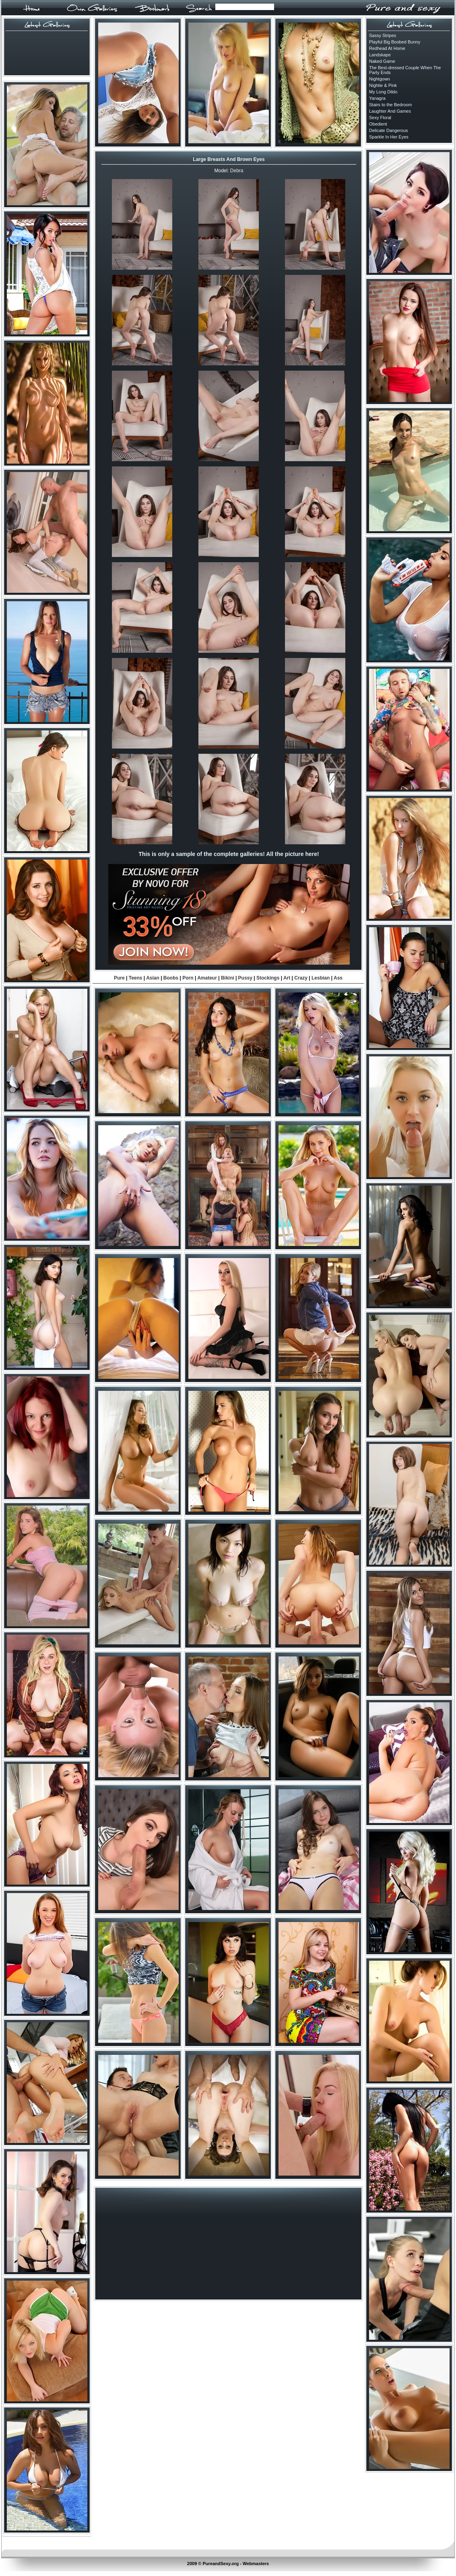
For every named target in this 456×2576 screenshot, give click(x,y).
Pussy (245, 978)
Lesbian (321, 978)
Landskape (380, 54)
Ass (338, 978)
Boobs (170, 978)
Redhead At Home (387, 48)
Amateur (207, 978)
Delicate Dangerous (388, 130)
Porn (187, 978)
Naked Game (382, 61)
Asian (152, 978)
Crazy (300, 978)
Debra (236, 170)
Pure (119, 978)
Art (286, 978)
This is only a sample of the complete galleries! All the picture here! (228, 854)
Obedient (378, 124)
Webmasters (256, 2563)
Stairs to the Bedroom (390, 104)
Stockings (267, 978)
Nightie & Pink (383, 85)
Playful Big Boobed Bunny (394, 41)
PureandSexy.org (221, 2563)
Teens (135, 978)
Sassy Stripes (382, 35)
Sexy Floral (380, 117)
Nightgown (379, 78)
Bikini (227, 978)
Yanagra (377, 98)
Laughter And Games (390, 111)
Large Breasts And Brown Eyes (228, 159)
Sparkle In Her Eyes (389, 136)
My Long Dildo (383, 91)
